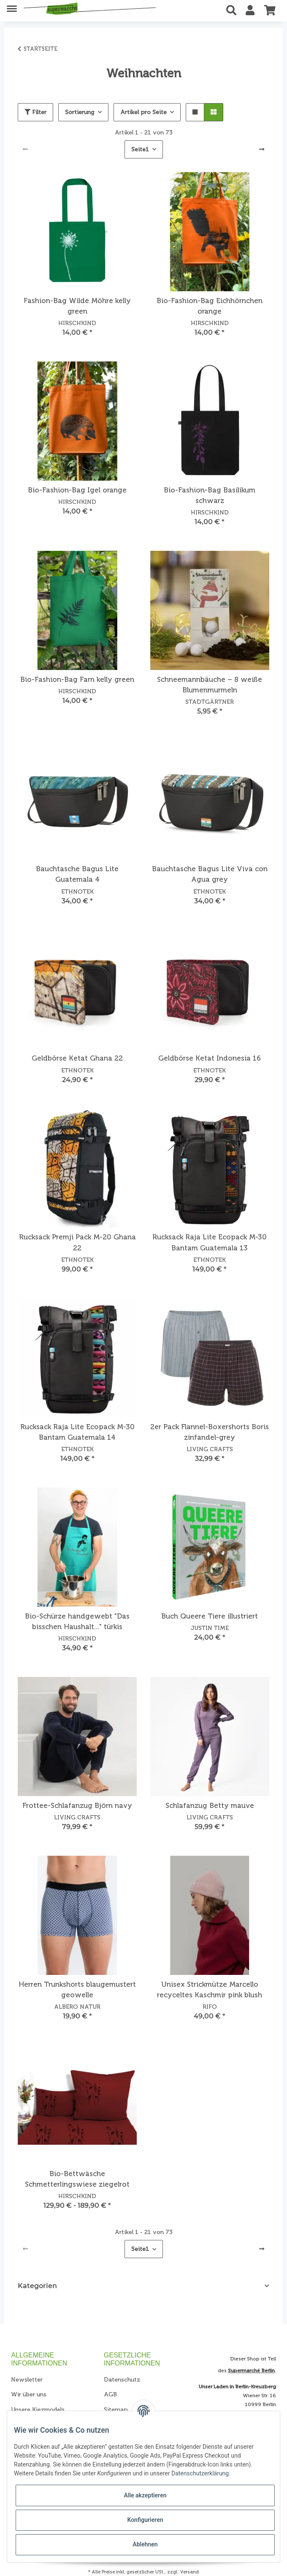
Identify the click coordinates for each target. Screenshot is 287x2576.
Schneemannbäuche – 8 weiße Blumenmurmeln (209, 684)
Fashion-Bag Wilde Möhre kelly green (77, 305)
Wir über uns (28, 2394)
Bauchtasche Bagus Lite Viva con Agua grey (210, 873)
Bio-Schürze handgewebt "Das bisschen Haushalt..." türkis (77, 1621)
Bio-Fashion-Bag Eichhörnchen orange (210, 305)
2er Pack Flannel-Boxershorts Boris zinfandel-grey (209, 1431)
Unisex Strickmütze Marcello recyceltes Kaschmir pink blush (209, 1989)
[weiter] (261, 149)
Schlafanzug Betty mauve (209, 1805)
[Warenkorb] (270, 10)
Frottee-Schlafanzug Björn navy (77, 1805)
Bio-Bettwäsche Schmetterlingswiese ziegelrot (77, 2178)
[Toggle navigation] (12, 5)
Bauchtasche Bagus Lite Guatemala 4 (77, 873)
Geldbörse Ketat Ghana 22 (77, 1058)
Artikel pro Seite (143, 112)
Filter (35, 112)
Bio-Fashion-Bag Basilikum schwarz (209, 495)
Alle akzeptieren (145, 2495)
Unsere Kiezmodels (38, 2409)
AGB (110, 2394)
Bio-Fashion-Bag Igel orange (77, 490)
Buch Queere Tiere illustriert (209, 1616)
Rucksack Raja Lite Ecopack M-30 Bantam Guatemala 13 (209, 1242)
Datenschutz (122, 2379)
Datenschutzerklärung (200, 2473)
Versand (189, 2572)
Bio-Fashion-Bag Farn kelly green (77, 679)
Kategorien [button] (37, 2286)
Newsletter (27, 2379)
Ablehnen (145, 2544)
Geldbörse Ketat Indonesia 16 (209, 1058)
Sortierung (80, 112)
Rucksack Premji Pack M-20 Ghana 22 (77, 1242)
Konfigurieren (145, 2519)
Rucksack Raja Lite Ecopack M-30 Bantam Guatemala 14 (77, 1431)
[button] (233, 10)
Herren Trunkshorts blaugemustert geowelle (77, 1989)
